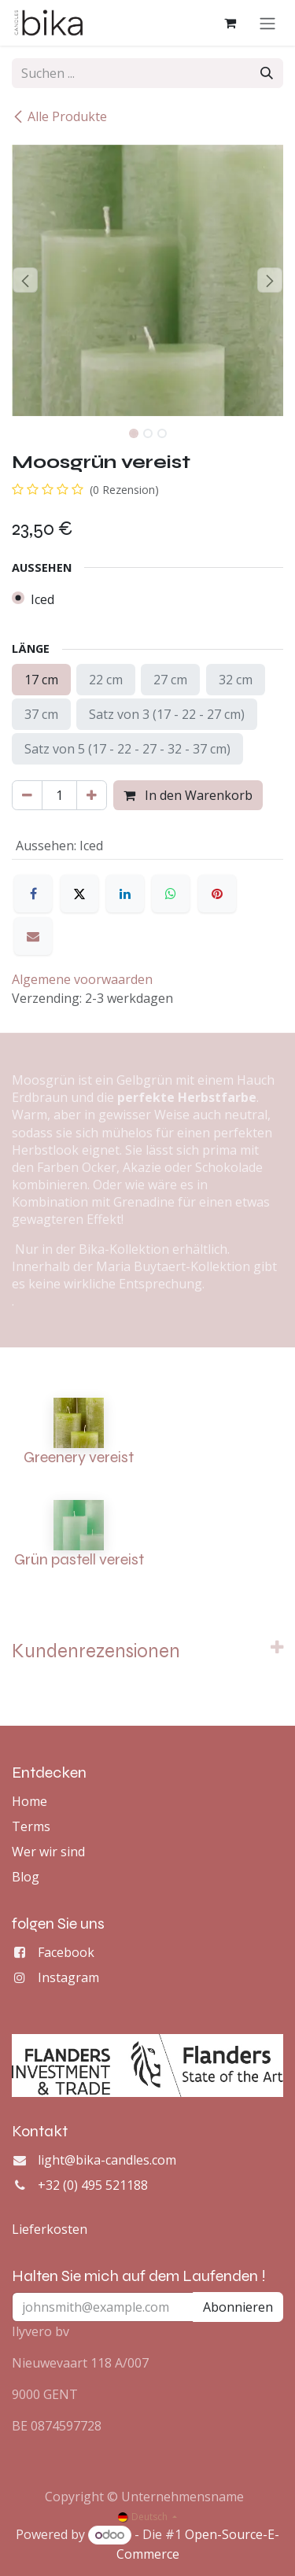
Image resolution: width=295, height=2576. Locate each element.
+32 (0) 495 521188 (93, 2185)
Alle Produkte (59, 116)
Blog (25, 1876)
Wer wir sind (48, 1851)
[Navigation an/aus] (267, 22)
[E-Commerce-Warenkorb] (229, 23)
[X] (79, 893)
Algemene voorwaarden (82, 979)
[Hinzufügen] (91, 795)
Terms (31, 1826)
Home (29, 1801)
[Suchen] (266, 73)
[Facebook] (33, 893)
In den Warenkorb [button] (188, 795)
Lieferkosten (49, 2229)
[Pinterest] (217, 893)
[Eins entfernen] (27, 795)
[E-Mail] (33, 936)
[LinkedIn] (125, 893)
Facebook (66, 1952)
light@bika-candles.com (107, 2160)
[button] (25, 280)
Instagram (68, 1977)
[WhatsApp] (171, 893)
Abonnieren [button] (238, 2307)
